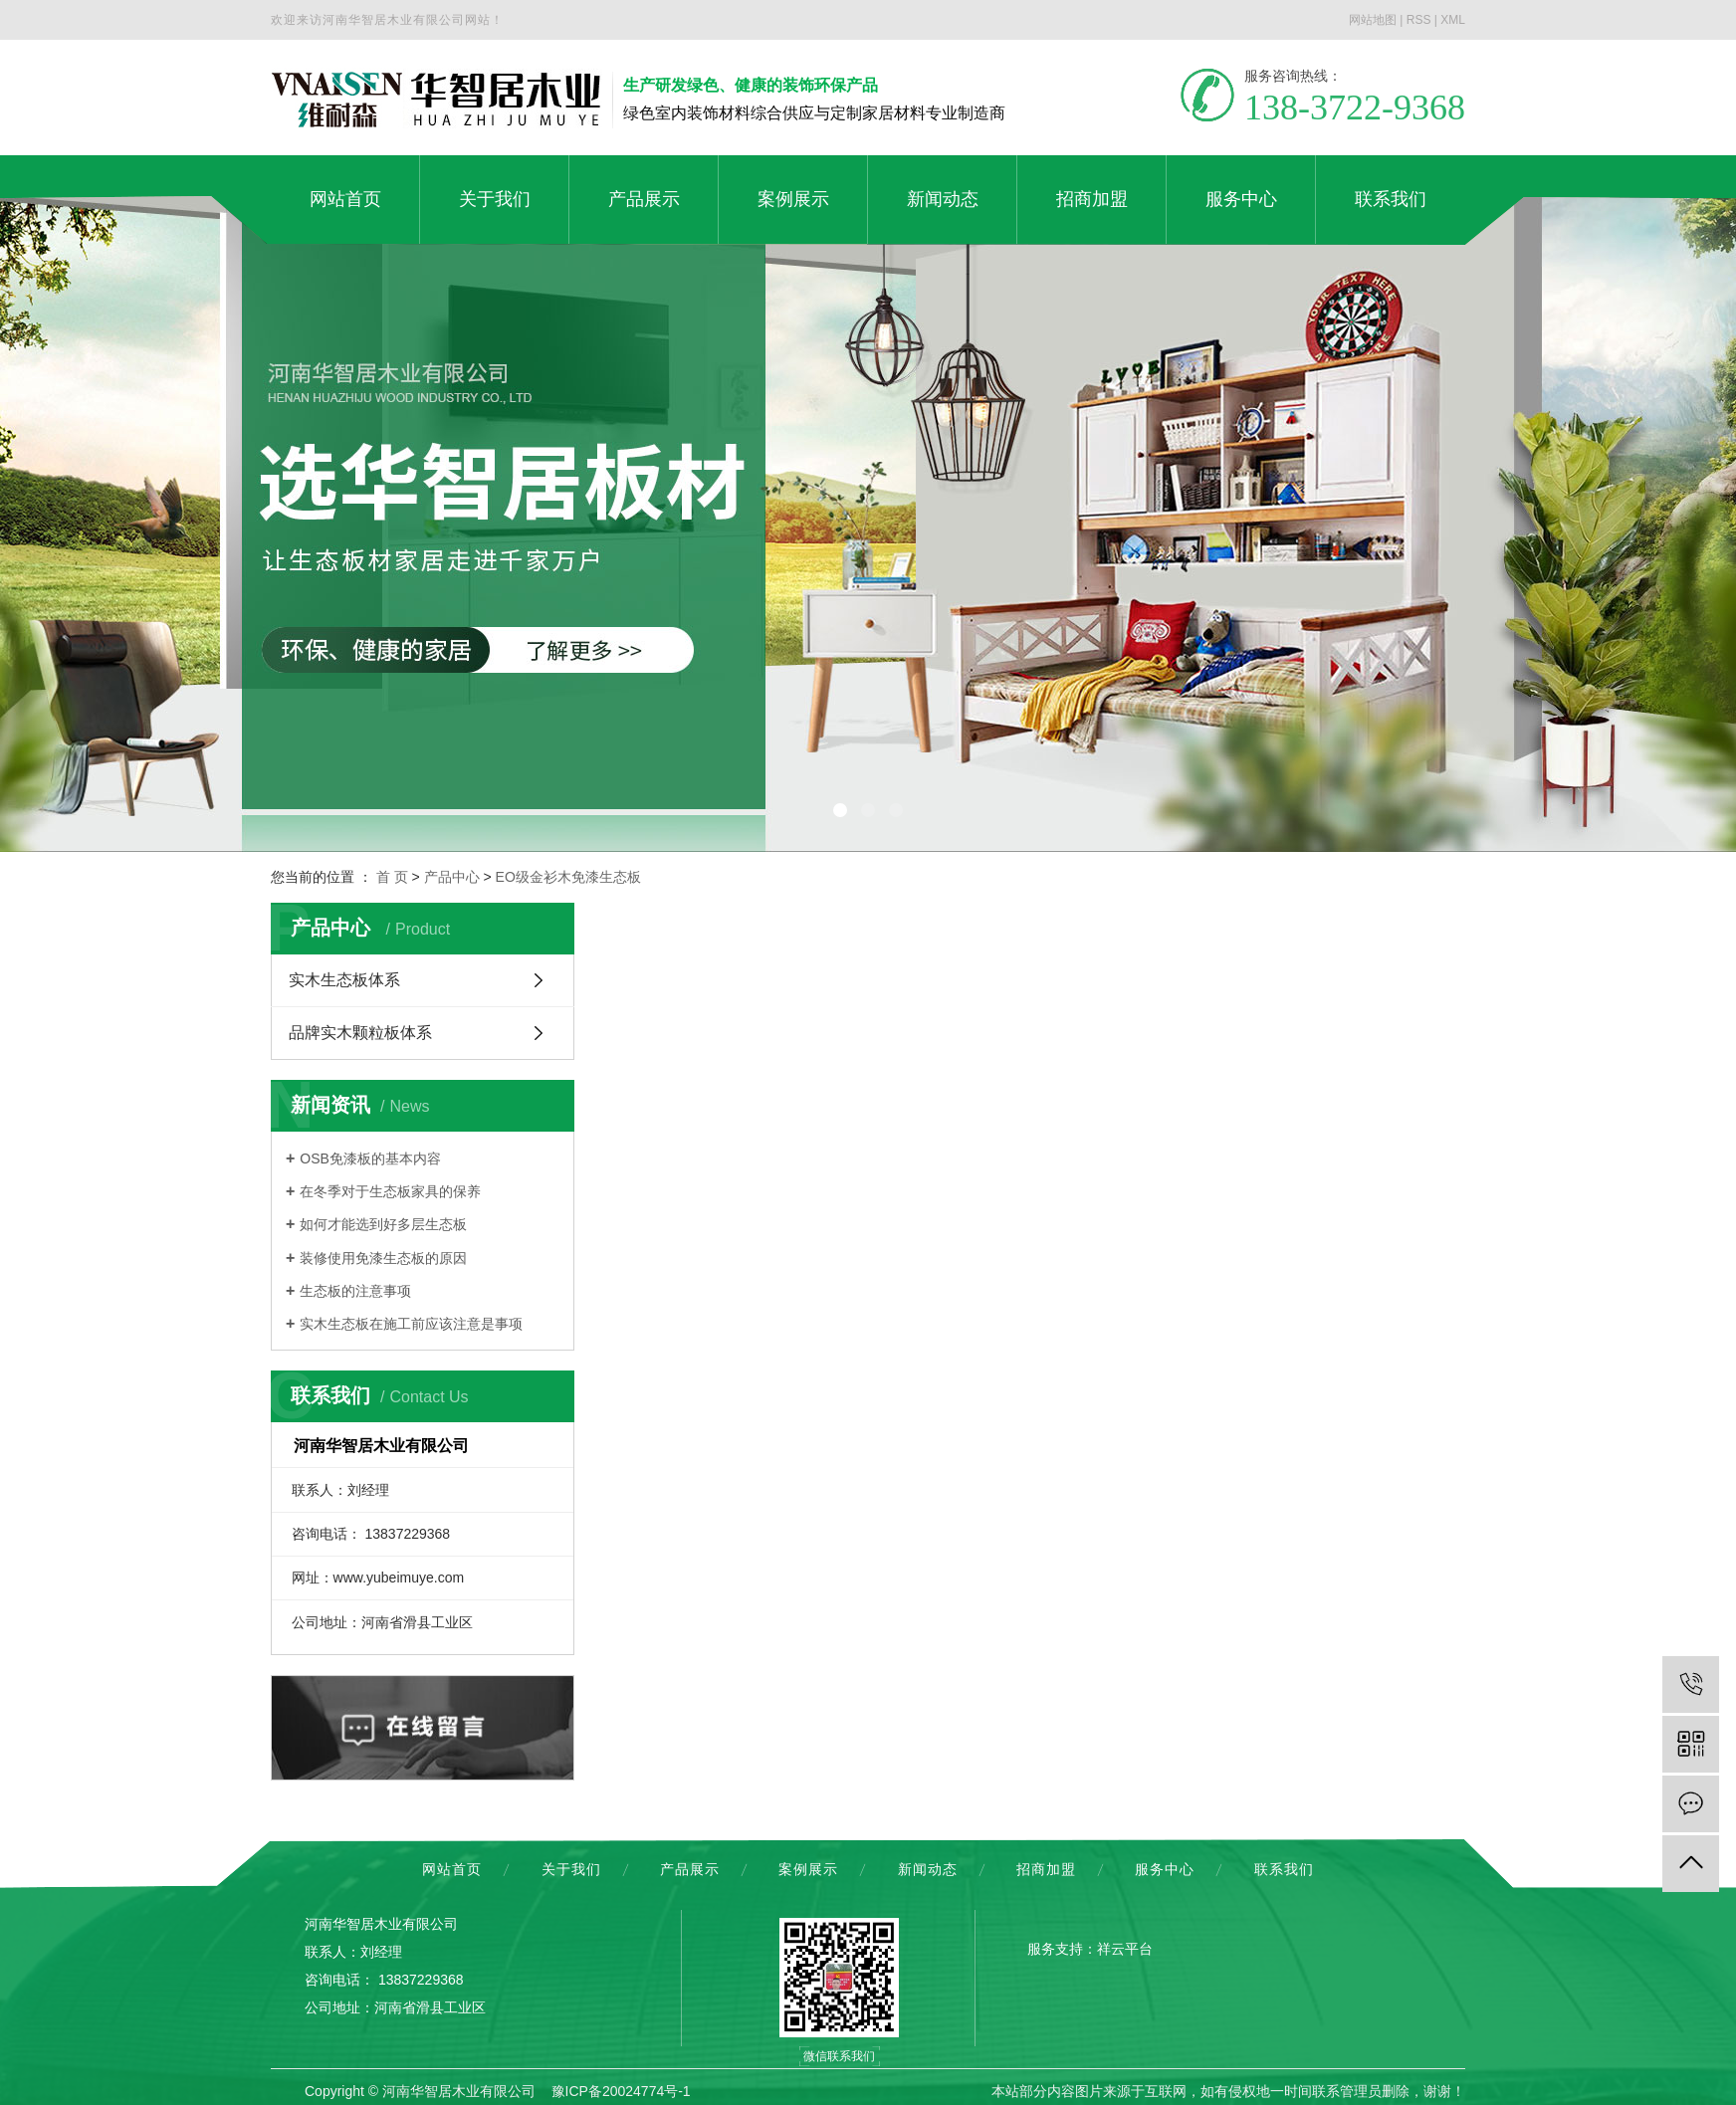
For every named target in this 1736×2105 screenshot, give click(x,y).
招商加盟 (1046, 1869)
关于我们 (571, 1869)
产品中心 (452, 877)
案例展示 (808, 1869)
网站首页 (452, 1869)
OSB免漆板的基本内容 (370, 1158)
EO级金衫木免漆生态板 (568, 877)
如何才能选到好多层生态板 (383, 1224)
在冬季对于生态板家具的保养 (390, 1191)
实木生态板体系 (344, 979)
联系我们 (1284, 1869)
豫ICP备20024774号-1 (621, 2091)
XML (1452, 20)
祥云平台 (1125, 1949)
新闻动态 (928, 1869)
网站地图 (1373, 20)
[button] (840, 810)
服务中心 (1164, 1869)
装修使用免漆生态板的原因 (383, 1258)
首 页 (392, 877)
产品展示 (690, 1869)
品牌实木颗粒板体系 (360, 1032)
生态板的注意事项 (355, 1291)
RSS (1419, 20)
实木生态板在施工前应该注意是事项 (411, 1324)
